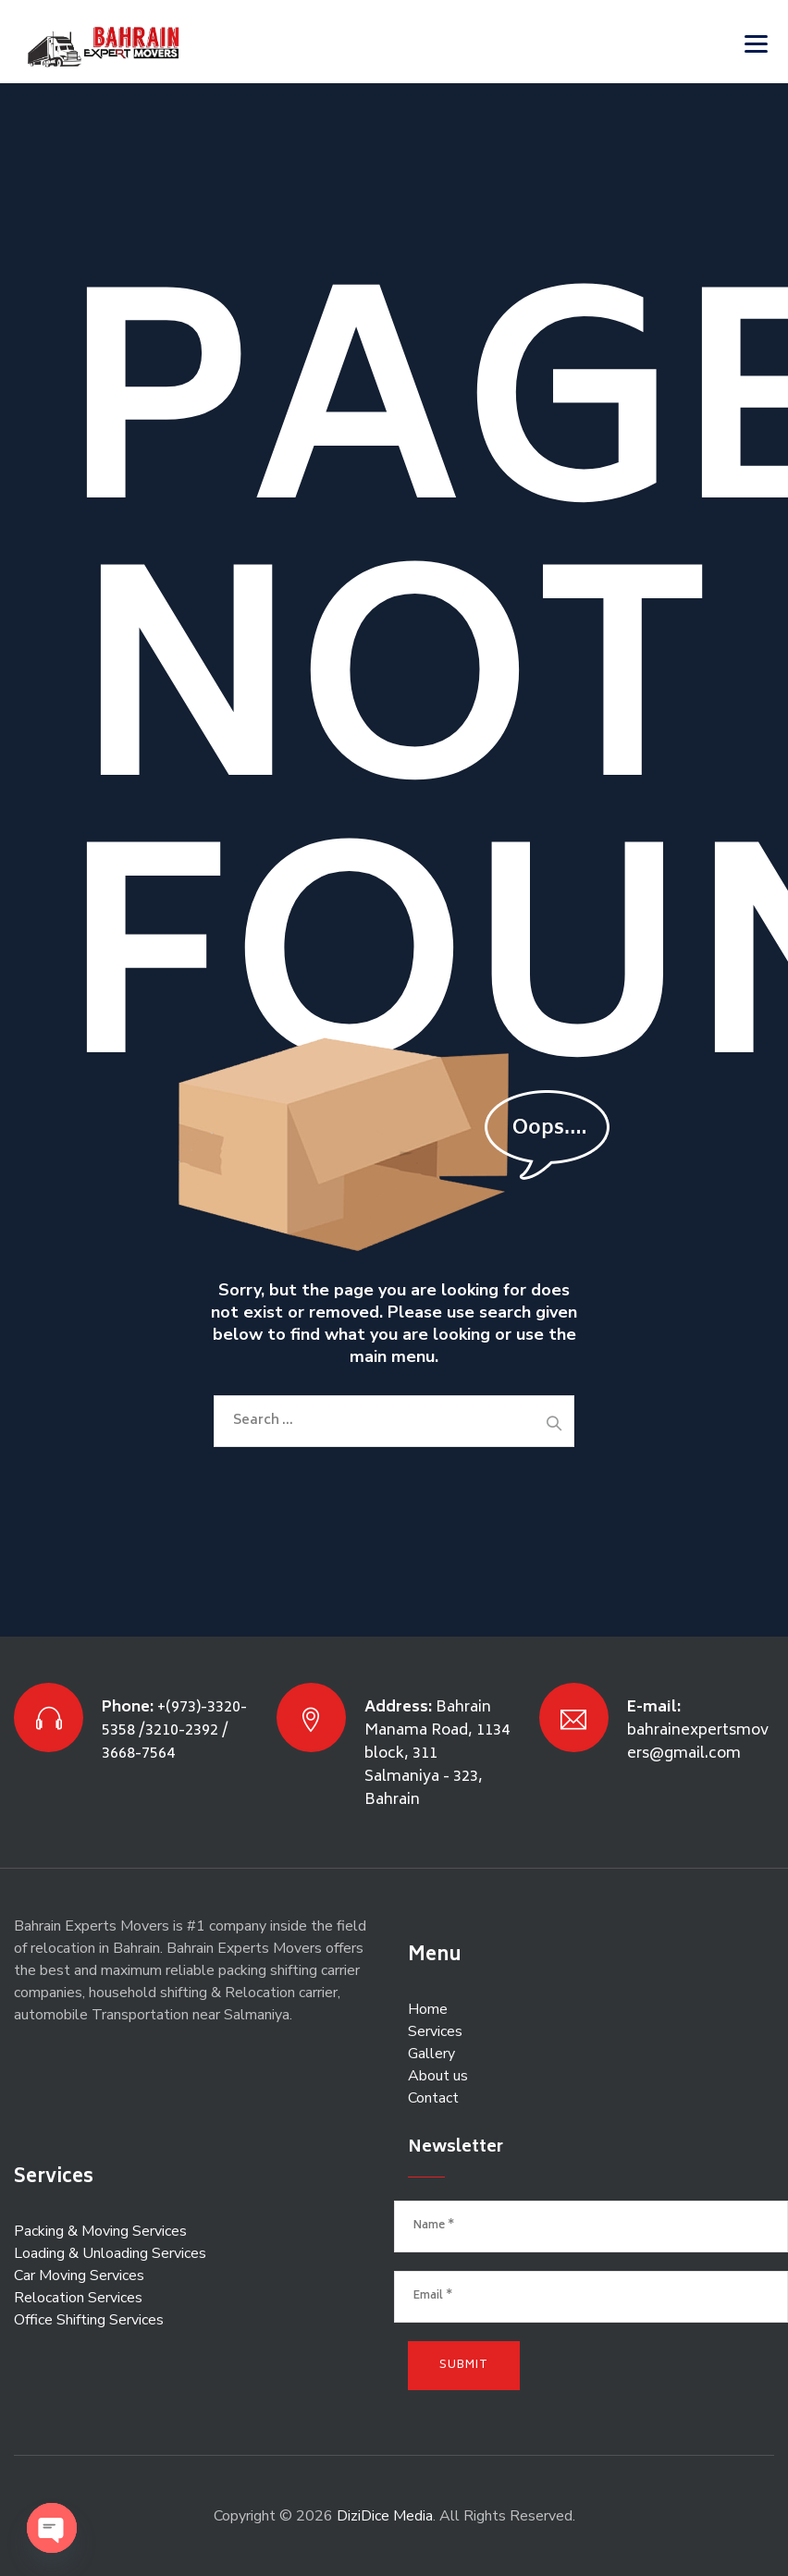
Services (435, 2031)
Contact (433, 2098)
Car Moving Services (79, 2275)
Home (428, 2009)
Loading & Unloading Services (110, 2253)
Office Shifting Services (89, 2320)
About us (438, 2076)
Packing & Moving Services (100, 2231)
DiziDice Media (385, 2516)
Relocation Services (78, 2298)
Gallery (431, 2053)
